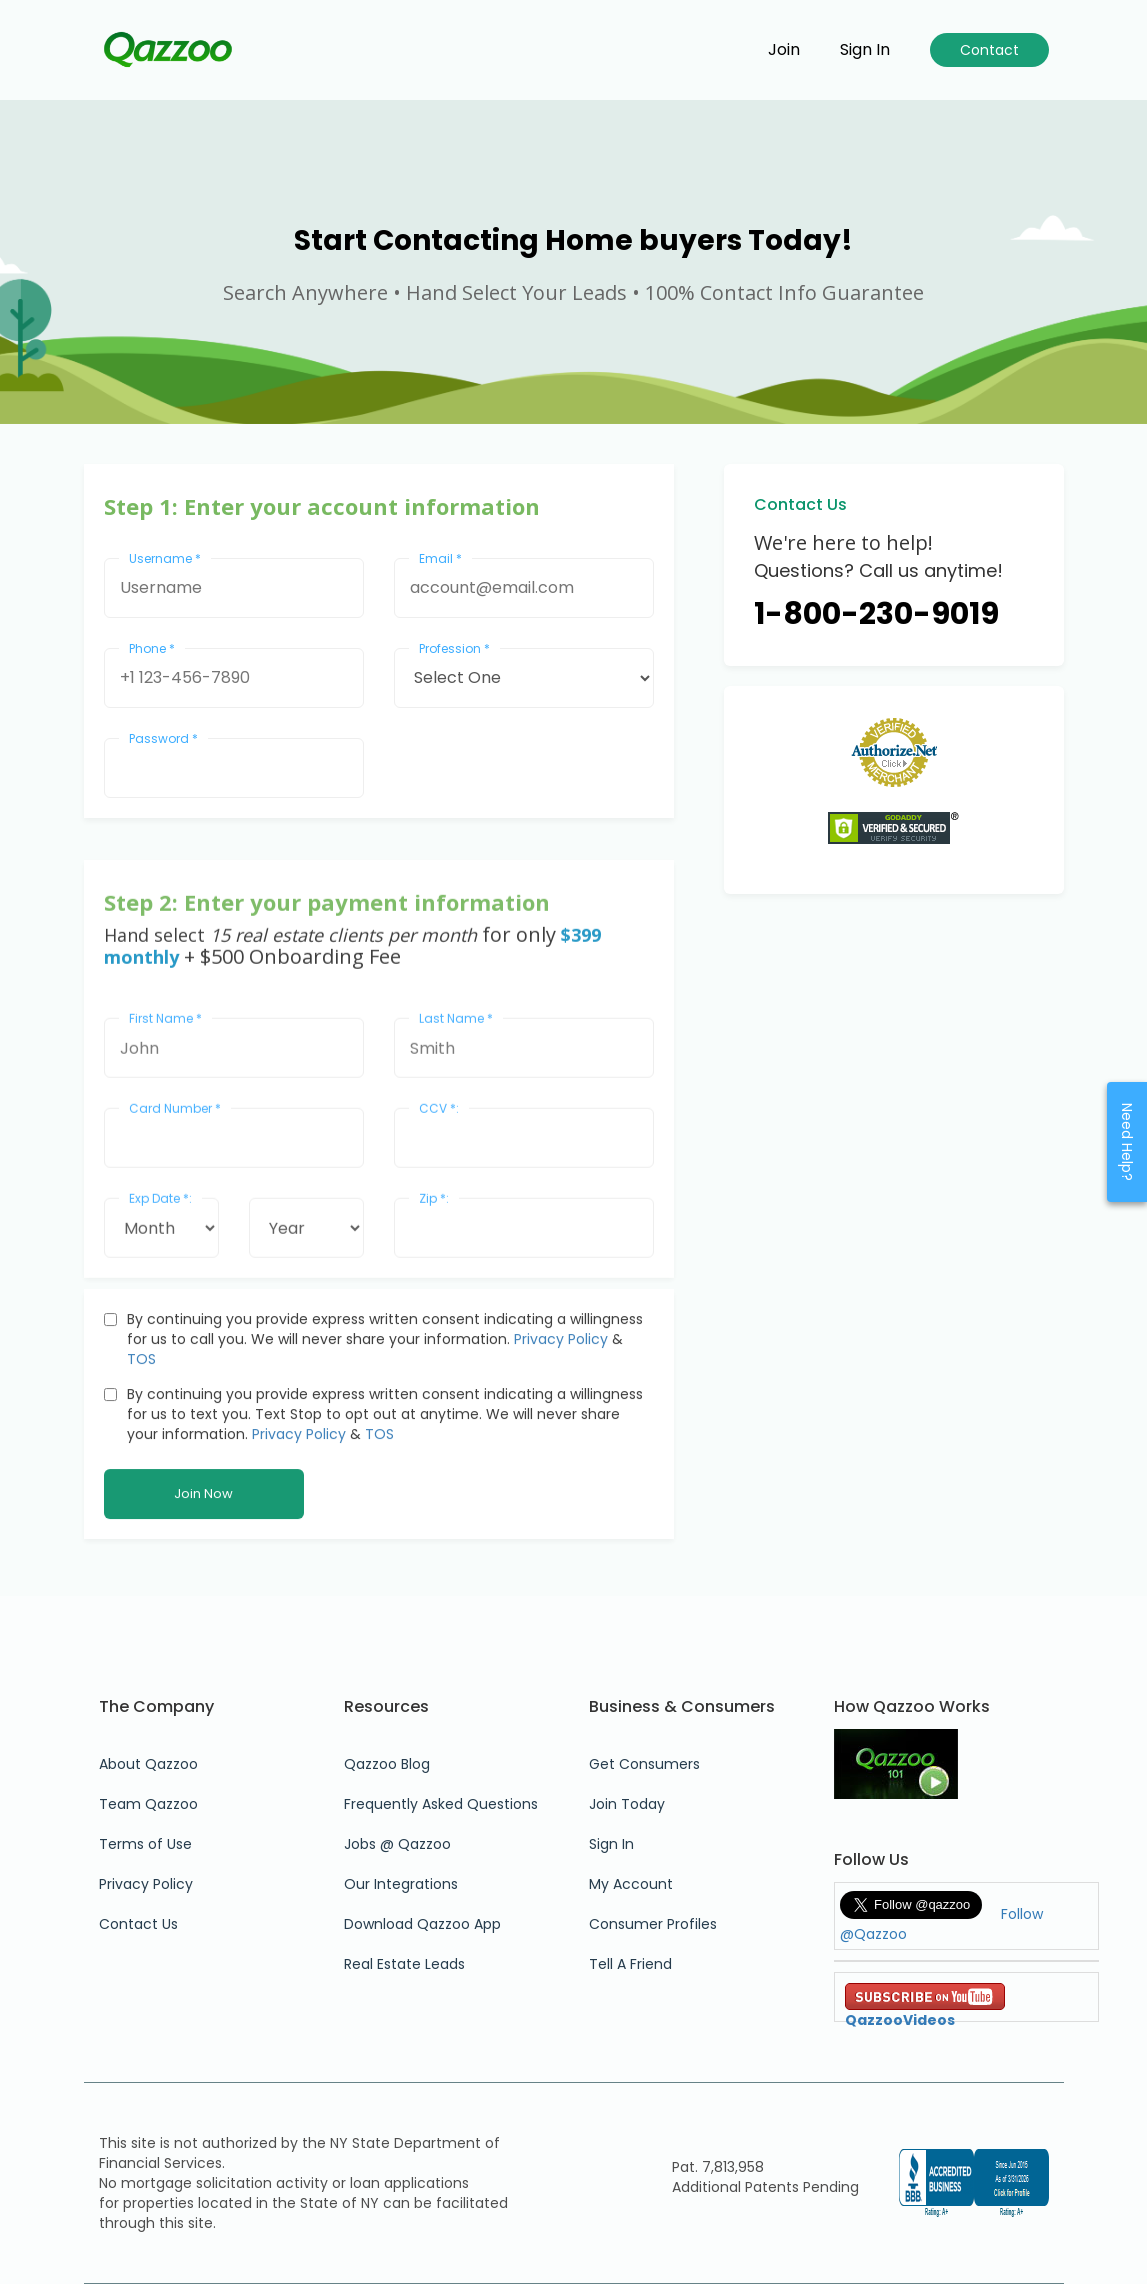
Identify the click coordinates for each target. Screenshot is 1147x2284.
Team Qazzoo (148, 1804)
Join (784, 50)
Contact (989, 50)
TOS (141, 1522)
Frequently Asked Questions (441, 1804)
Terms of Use (145, 1844)
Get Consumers (644, 1764)
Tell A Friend (630, 1964)
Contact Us (138, 1924)
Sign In (611, 1844)
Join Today (627, 1804)
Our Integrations (401, 1884)
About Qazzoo (148, 1764)
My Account (631, 1884)
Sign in (865, 50)
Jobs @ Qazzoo (397, 1844)
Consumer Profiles (653, 1924)
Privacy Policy (561, 1502)
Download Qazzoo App (422, 1924)
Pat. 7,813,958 (718, 2167)
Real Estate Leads (404, 1964)
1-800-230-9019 (876, 614)
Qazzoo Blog (387, 1764)
